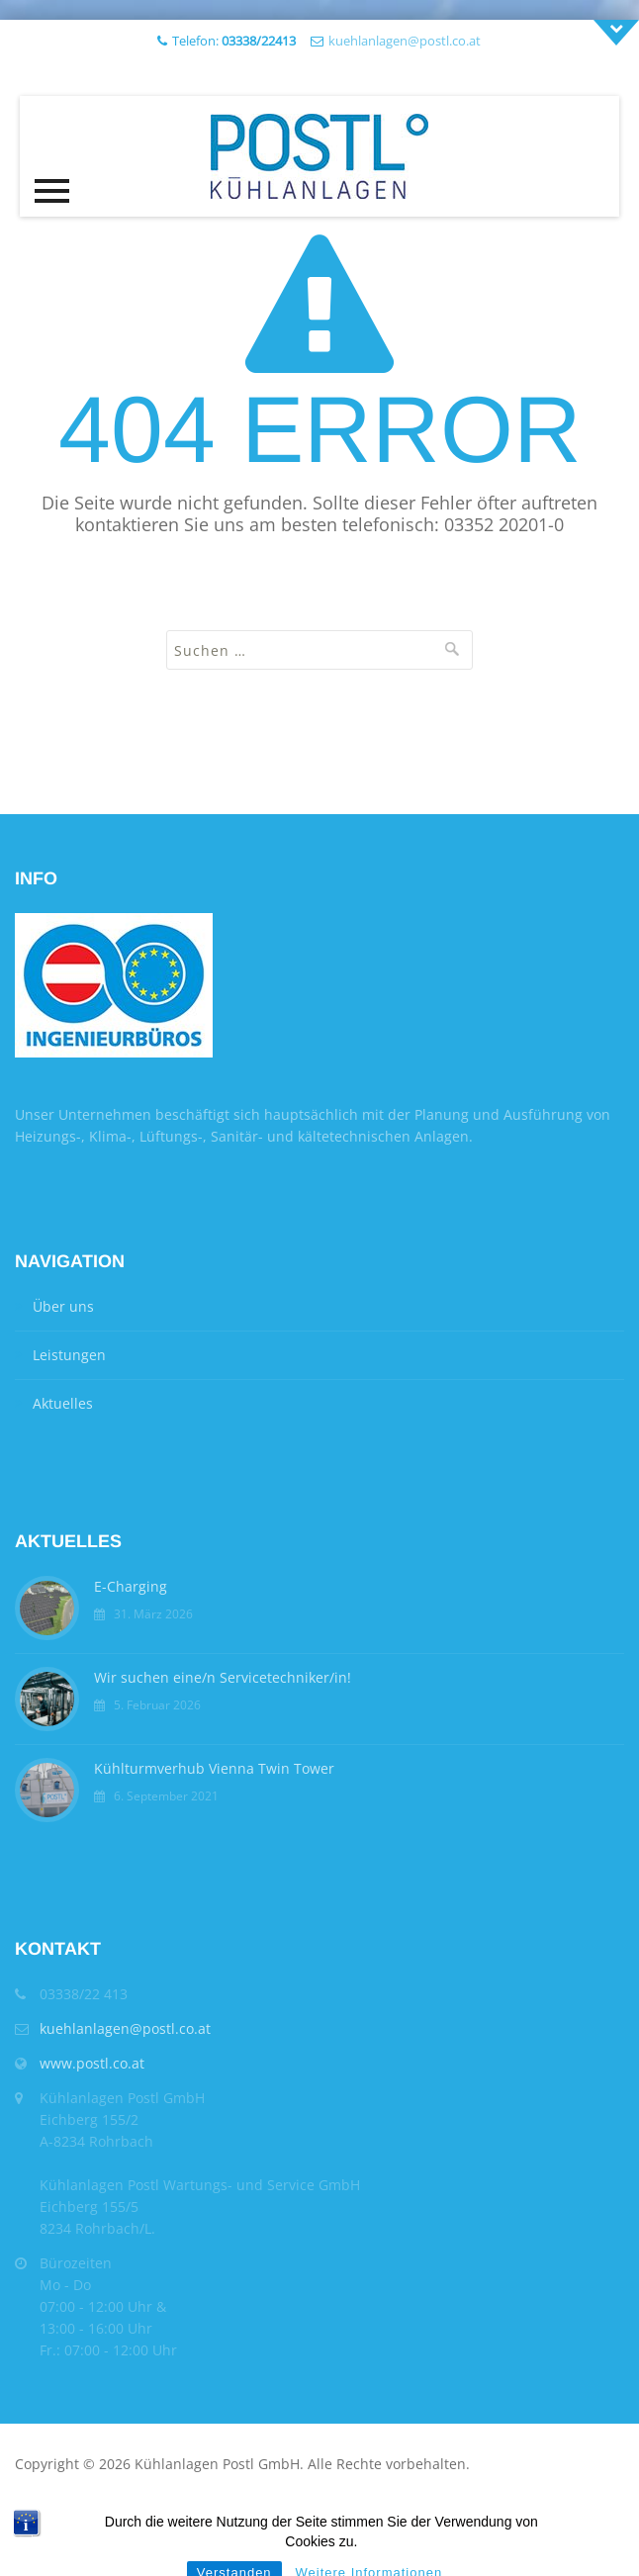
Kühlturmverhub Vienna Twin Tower (214, 1768)
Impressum (138, 2510)
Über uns (63, 1306)
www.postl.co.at (92, 2063)
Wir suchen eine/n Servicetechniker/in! (222, 1677)
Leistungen (69, 1354)
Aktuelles (63, 1403)
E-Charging (130, 1586)
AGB (77, 2510)
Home (34, 2510)
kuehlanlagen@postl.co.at (404, 40)
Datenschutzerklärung (259, 2510)
